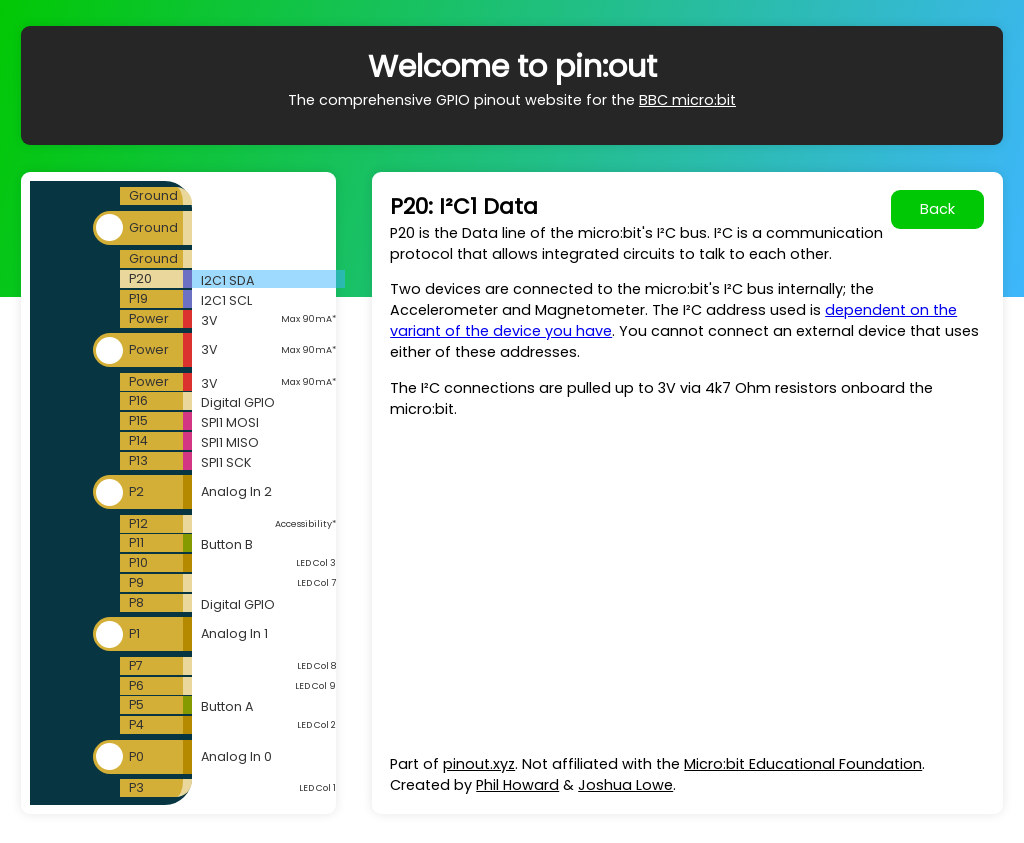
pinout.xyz (479, 764)
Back (937, 209)
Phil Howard (517, 785)
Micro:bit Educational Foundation (803, 764)
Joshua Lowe (625, 785)
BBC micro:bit (687, 100)
